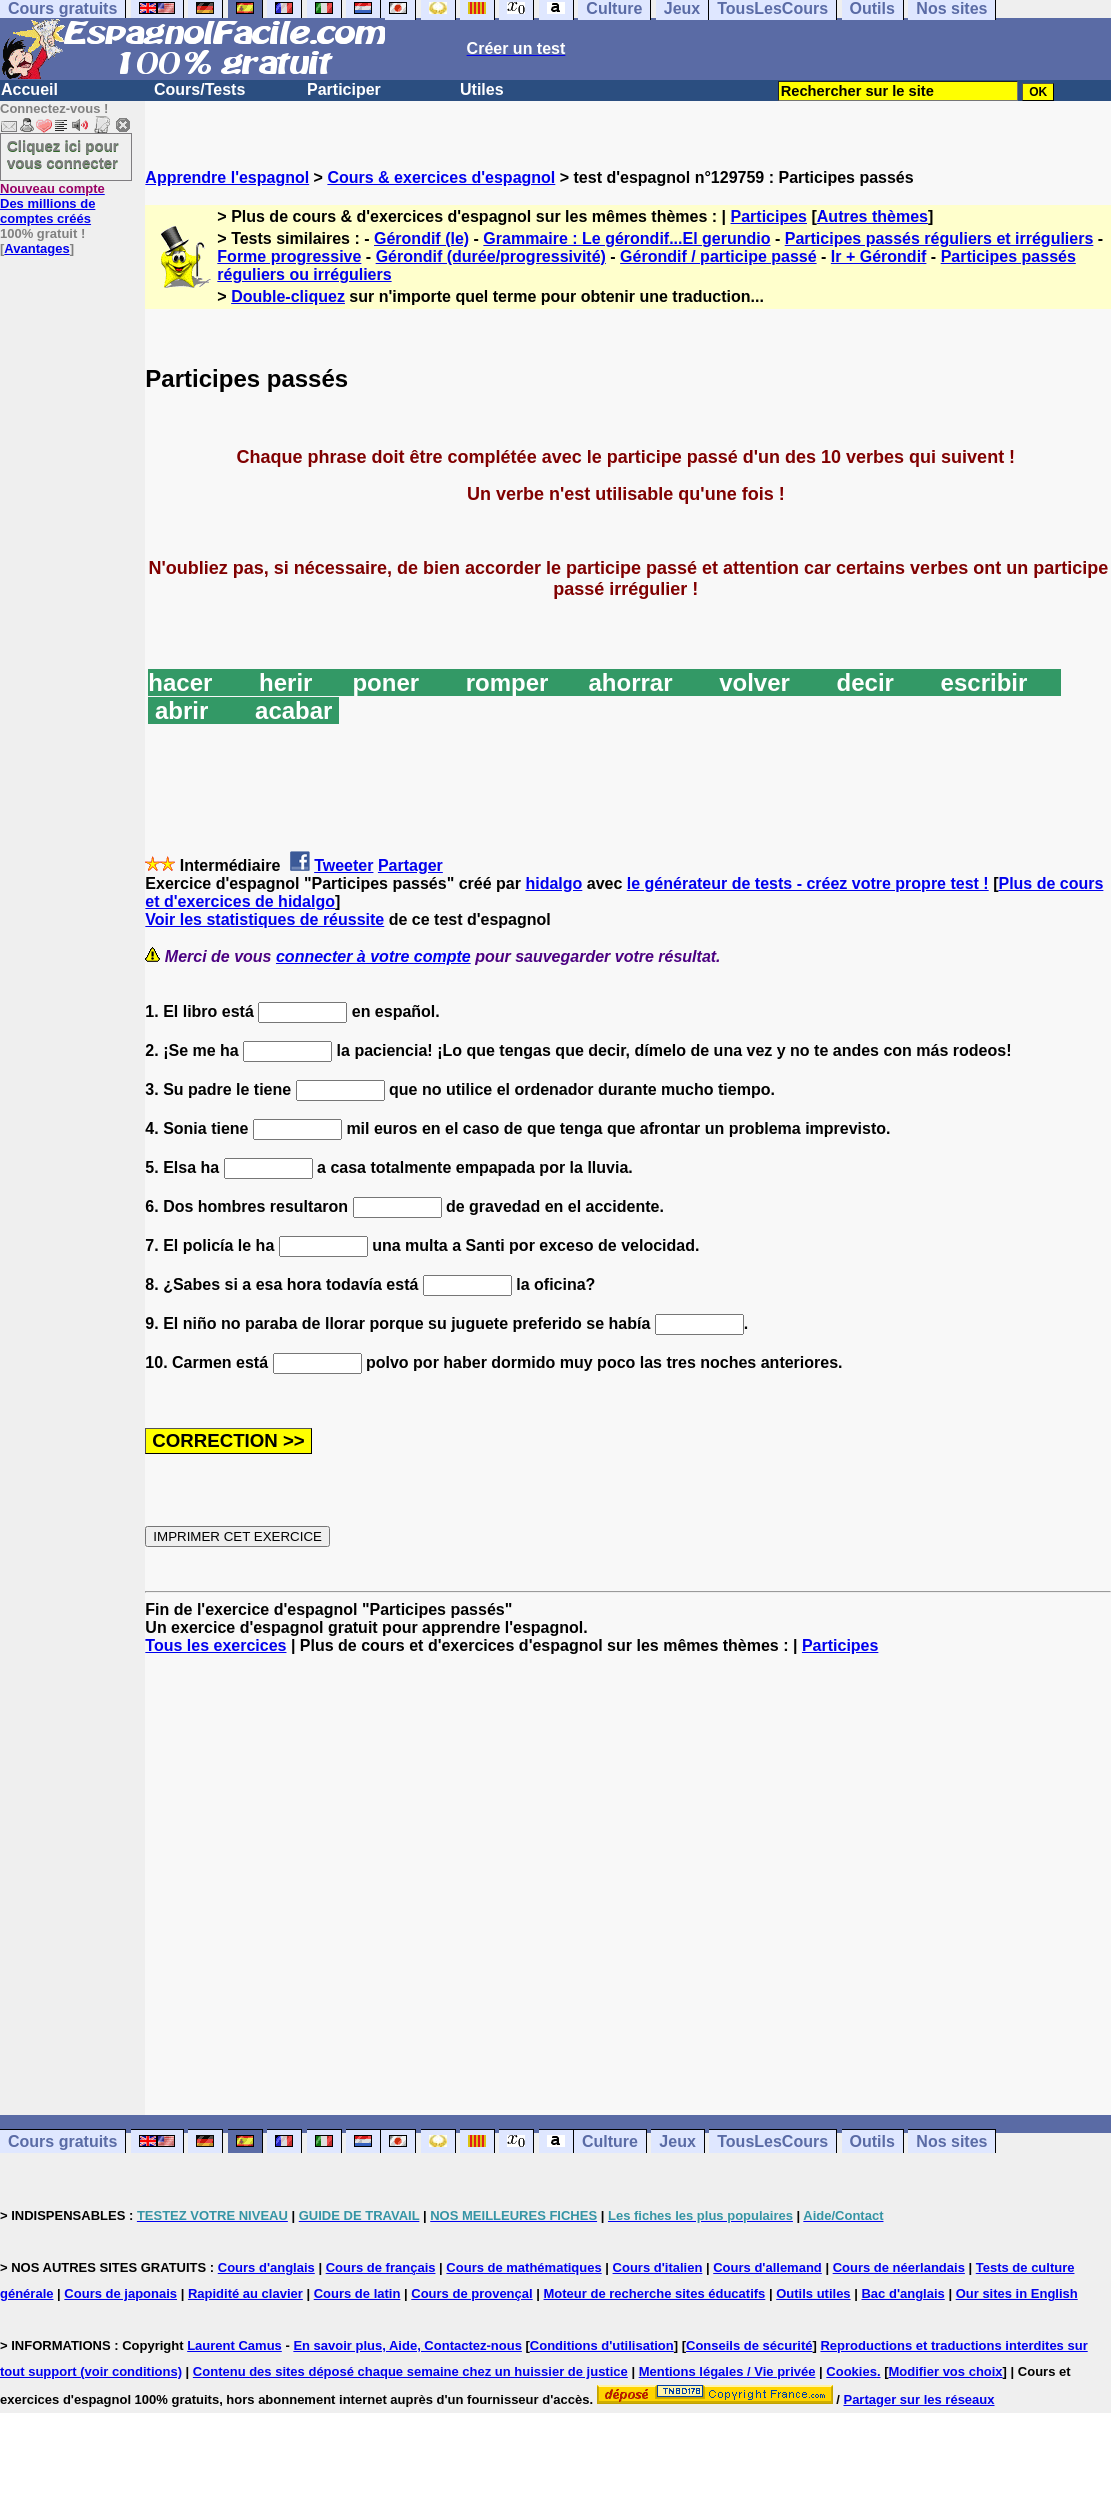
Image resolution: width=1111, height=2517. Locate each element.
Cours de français (381, 2267)
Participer (344, 89)
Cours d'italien (658, 2267)
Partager (410, 865)
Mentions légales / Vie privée (727, 2371)
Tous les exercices (215, 1645)
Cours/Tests (199, 89)
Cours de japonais (120, 2293)
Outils (872, 2141)
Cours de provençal (471, 2293)
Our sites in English (1017, 2293)
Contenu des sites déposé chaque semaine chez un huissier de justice (410, 2371)
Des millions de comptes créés (52, 203)
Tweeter (343, 865)
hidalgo (553, 883)
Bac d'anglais (902, 2293)
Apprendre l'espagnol (227, 177)
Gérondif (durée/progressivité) (491, 256)
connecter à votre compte (373, 956)
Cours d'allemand (767, 2267)
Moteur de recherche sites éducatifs (655, 2293)
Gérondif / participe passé (718, 256)
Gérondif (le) (421, 238)
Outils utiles (813, 2293)
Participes (769, 216)
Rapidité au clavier (245, 2293)
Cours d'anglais (266, 2267)
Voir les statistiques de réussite (264, 919)
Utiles (482, 89)
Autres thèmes (872, 216)
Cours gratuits (62, 2141)
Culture (610, 2141)
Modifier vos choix (945, 2371)
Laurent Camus (234, 2345)
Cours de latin (357, 2293)
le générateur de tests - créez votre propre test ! (808, 883)
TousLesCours (772, 2141)
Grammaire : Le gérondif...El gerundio (626, 238)
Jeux (677, 2141)
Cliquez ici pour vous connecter (63, 154)
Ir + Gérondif (879, 256)
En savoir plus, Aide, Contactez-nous (407, 2345)
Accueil (29, 89)
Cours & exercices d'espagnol (441, 177)
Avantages (36, 248)
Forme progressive (289, 256)
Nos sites (951, 2141)
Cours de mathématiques (523, 2267)
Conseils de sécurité (749, 2345)
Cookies (851, 2371)
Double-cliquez (288, 296)
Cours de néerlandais (899, 2267)
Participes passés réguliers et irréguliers (939, 238)
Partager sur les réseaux (918, 2399)
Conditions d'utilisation (602, 2345)
